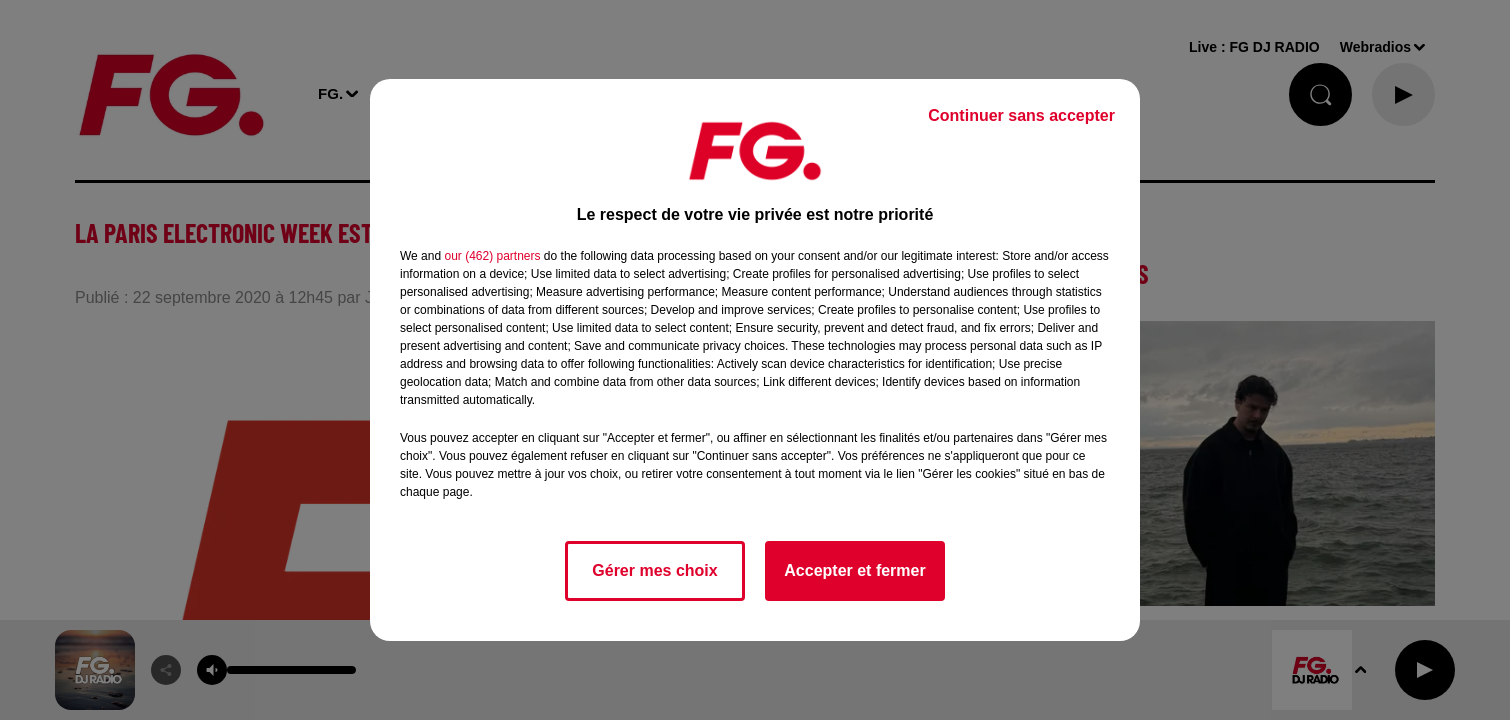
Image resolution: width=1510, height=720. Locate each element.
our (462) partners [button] (492, 256)
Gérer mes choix (654, 570)
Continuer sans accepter (1021, 115)
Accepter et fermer (854, 570)
